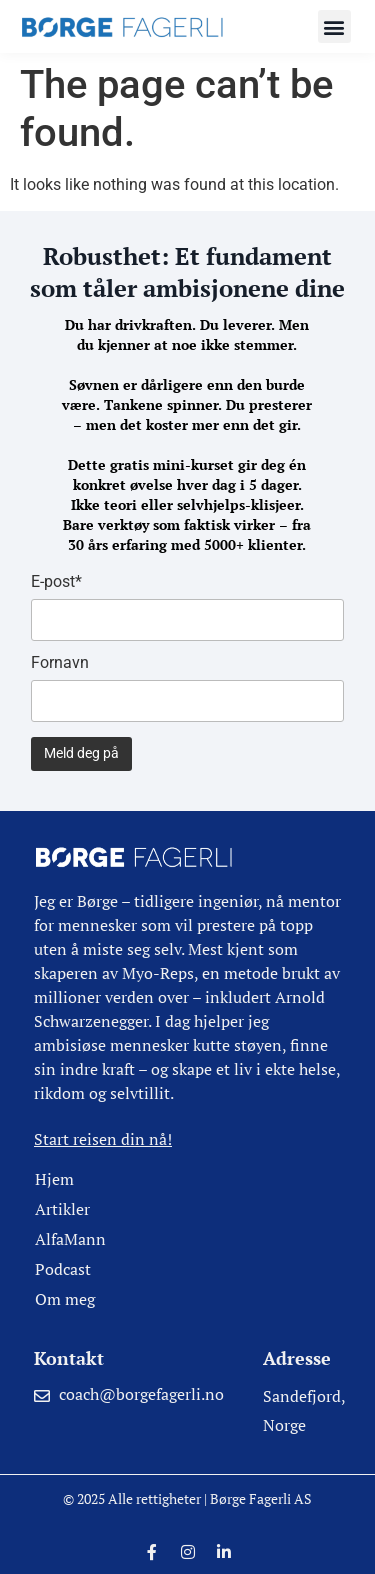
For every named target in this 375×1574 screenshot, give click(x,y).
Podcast (63, 1269)
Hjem (54, 1179)
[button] (334, 26)
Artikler (62, 1209)
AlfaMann (70, 1239)
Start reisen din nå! (103, 1139)
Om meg (65, 1299)
